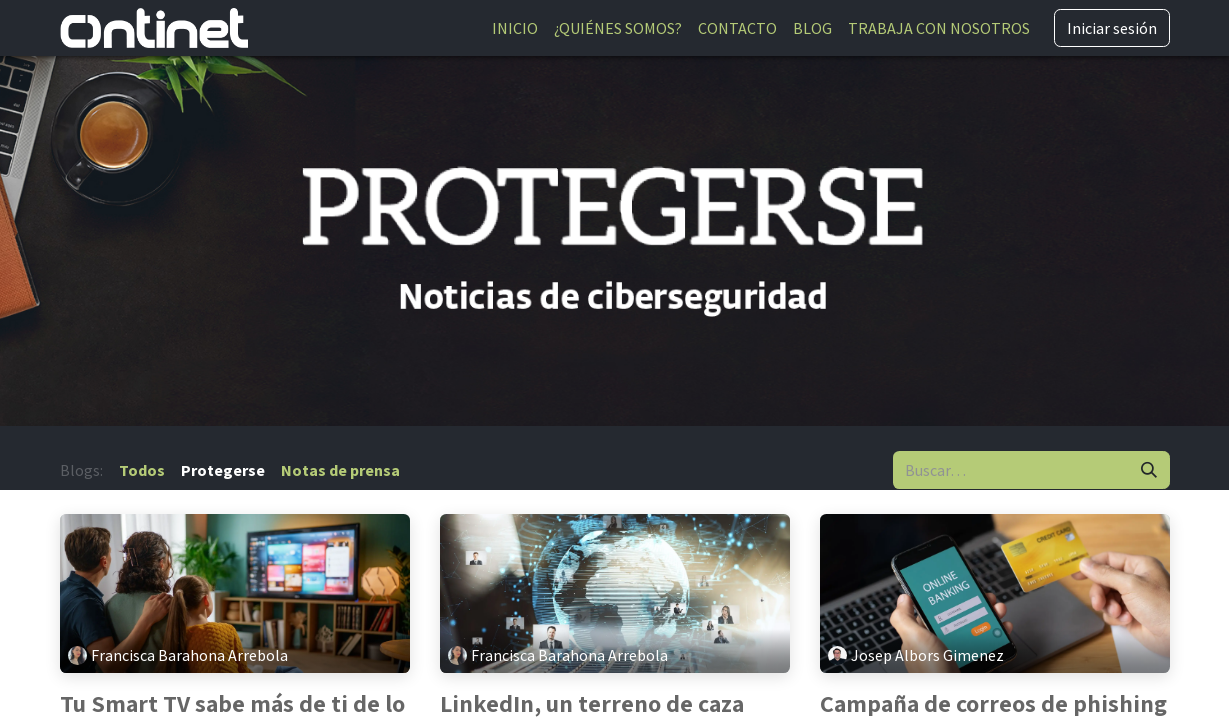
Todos (142, 470)
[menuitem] (515, 28)
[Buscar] (1149, 470)
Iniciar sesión (1112, 28)
